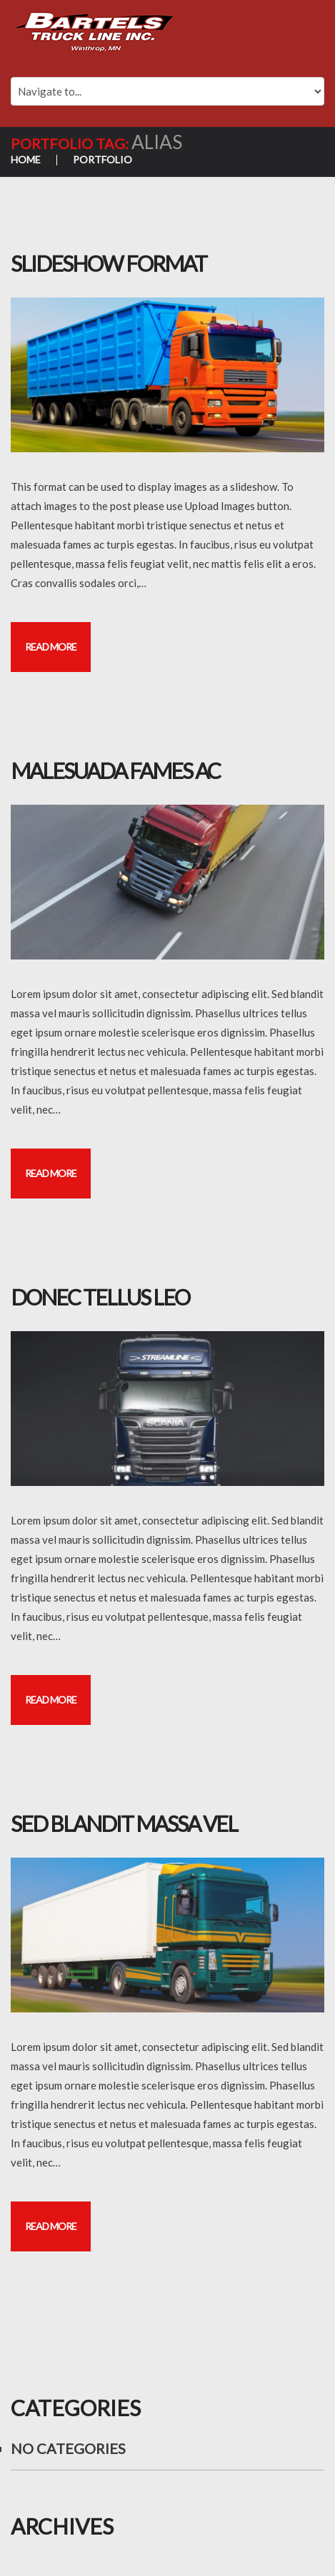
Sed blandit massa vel (124, 1823)
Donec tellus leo (100, 1297)
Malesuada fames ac (115, 770)
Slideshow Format (108, 263)
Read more (50, 647)
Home (26, 159)
